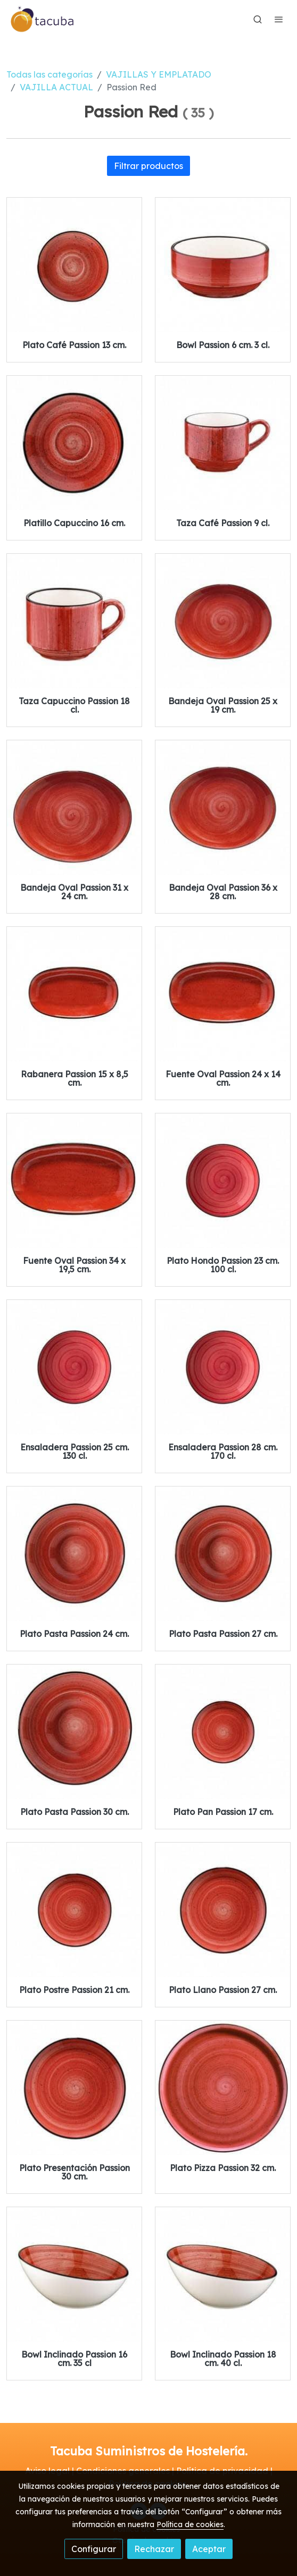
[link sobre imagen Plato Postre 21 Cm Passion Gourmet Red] (74, 1910)
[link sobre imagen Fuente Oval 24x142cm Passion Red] (222, 994)
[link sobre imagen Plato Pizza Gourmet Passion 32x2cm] (222, 2088)
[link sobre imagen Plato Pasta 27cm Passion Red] (222, 1554)
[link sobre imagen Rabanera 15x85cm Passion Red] (74, 994)
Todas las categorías (49, 74)
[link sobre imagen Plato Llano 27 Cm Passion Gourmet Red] (222, 1910)
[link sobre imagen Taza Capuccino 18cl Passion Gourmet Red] (74, 621)
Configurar (93, 2549)
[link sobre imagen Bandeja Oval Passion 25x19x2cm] (222, 621)
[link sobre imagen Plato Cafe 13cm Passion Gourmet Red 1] (74, 265)
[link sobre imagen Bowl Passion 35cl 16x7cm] (74, 2274)
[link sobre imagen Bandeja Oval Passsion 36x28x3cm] (222, 807)
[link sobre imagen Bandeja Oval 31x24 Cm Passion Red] (74, 807)
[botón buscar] (257, 19)
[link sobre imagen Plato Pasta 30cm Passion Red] (74, 1732)
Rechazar (154, 2549)
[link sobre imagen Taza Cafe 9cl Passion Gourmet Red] (222, 443)
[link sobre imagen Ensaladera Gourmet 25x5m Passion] (74, 1367)
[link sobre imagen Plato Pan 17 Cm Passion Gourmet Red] (222, 1732)
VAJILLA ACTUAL (56, 87)
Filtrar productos (148, 166)
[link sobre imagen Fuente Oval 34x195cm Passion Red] (74, 1180)
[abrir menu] (278, 19)
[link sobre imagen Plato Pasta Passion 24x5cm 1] (74, 1554)
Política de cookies (190, 2524)
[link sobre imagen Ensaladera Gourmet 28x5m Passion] (222, 1367)
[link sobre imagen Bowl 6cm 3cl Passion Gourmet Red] (222, 265)
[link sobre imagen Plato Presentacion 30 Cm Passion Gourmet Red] (74, 2088)
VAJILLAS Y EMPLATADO (158, 74)
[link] (43, 19)
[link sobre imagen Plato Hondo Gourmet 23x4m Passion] (222, 1180)
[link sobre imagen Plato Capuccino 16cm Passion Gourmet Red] (74, 443)
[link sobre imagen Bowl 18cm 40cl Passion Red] (222, 2274)
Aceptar (209, 2549)
